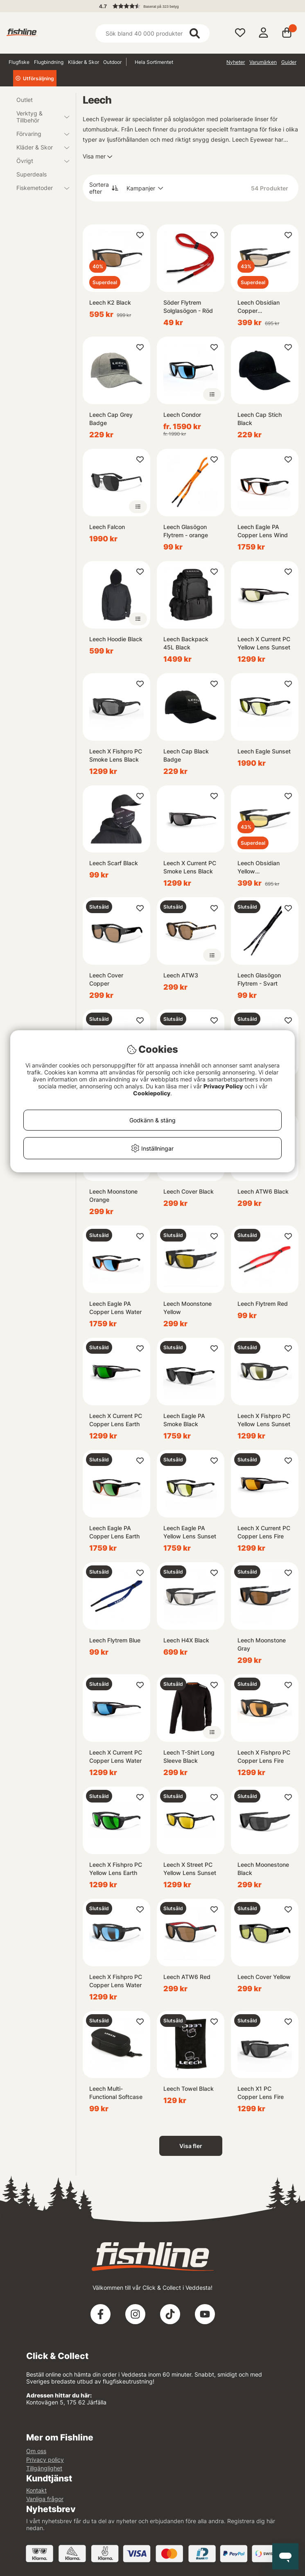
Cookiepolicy (151, 1093)
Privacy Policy (223, 1086)
